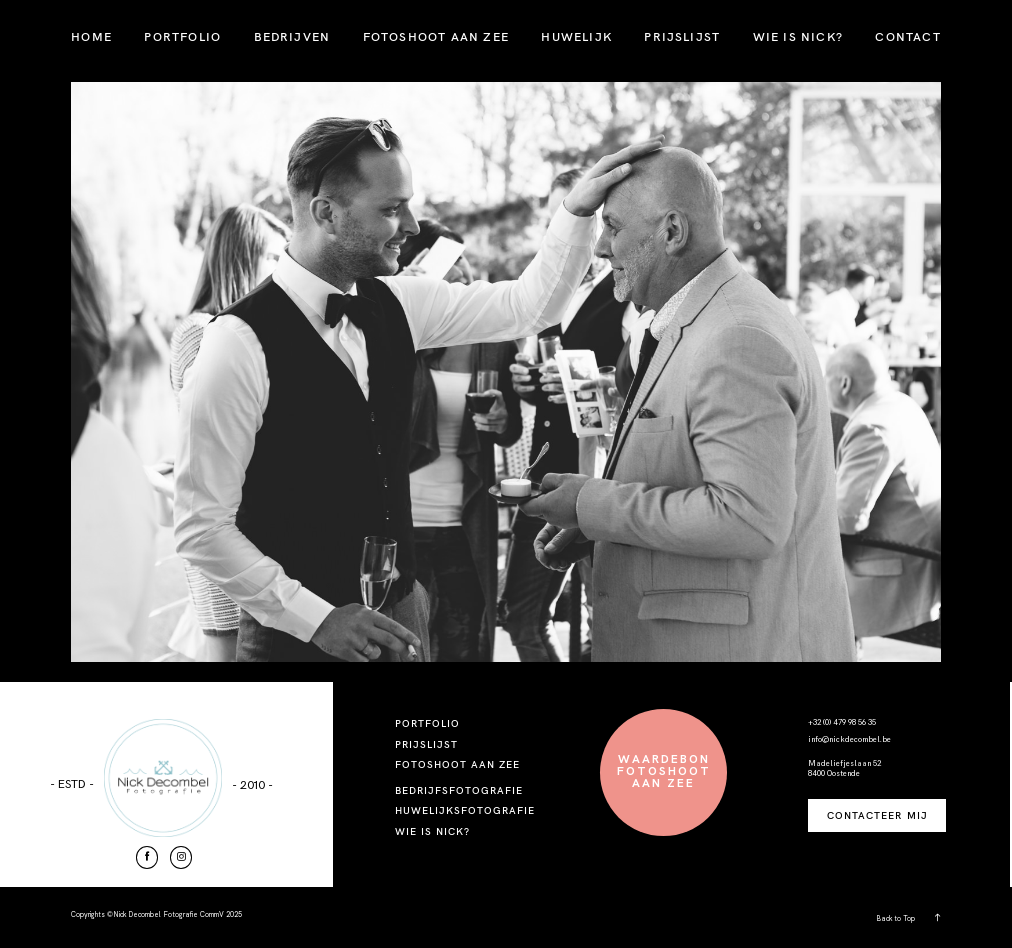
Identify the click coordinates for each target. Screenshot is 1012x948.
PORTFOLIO (182, 36)
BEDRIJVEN (292, 36)
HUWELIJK (576, 36)
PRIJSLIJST (682, 36)
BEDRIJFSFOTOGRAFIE (459, 790)
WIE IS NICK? (798, 36)
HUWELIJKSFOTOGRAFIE (465, 810)
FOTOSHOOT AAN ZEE (436, 36)
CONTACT (907, 36)
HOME (91, 36)
